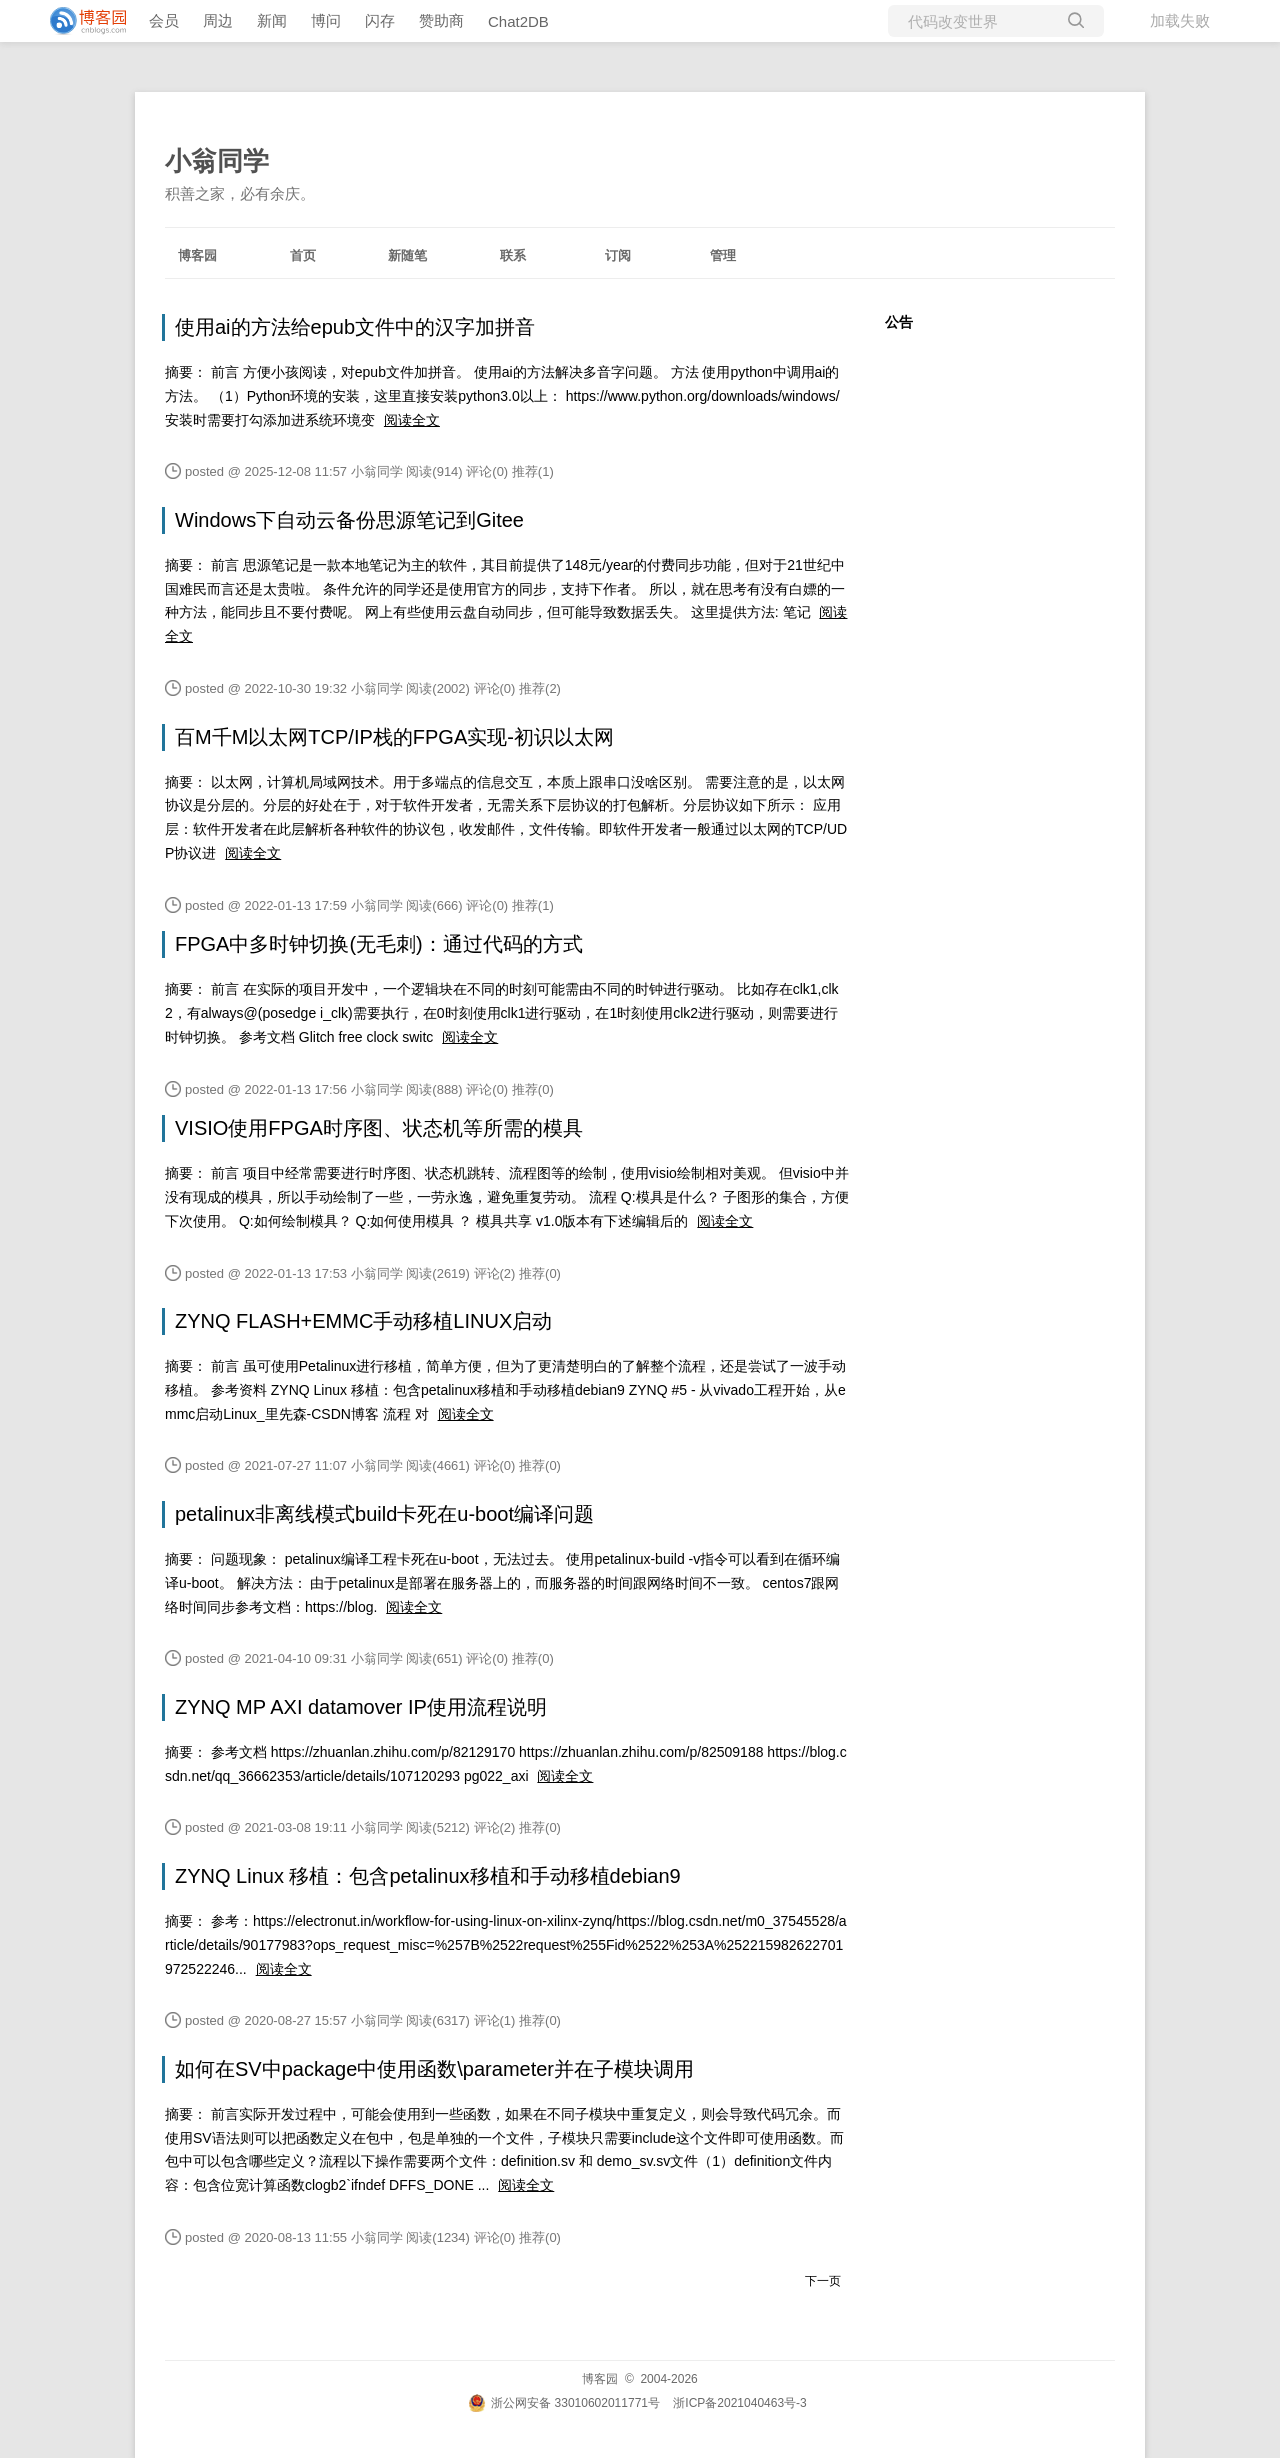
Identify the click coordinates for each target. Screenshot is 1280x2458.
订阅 (618, 255)
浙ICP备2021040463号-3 (739, 2403)
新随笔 (407, 255)
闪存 (380, 20)
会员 (164, 20)
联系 (513, 255)
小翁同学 (217, 161)
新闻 (272, 20)
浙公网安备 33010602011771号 (564, 2403)
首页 (303, 255)
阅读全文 (412, 420)
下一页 (823, 2281)
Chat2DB (518, 21)
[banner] (80, 21)
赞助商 (441, 20)
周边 (218, 20)
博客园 (197, 255)
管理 (723, 255)
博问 (326, 20)
